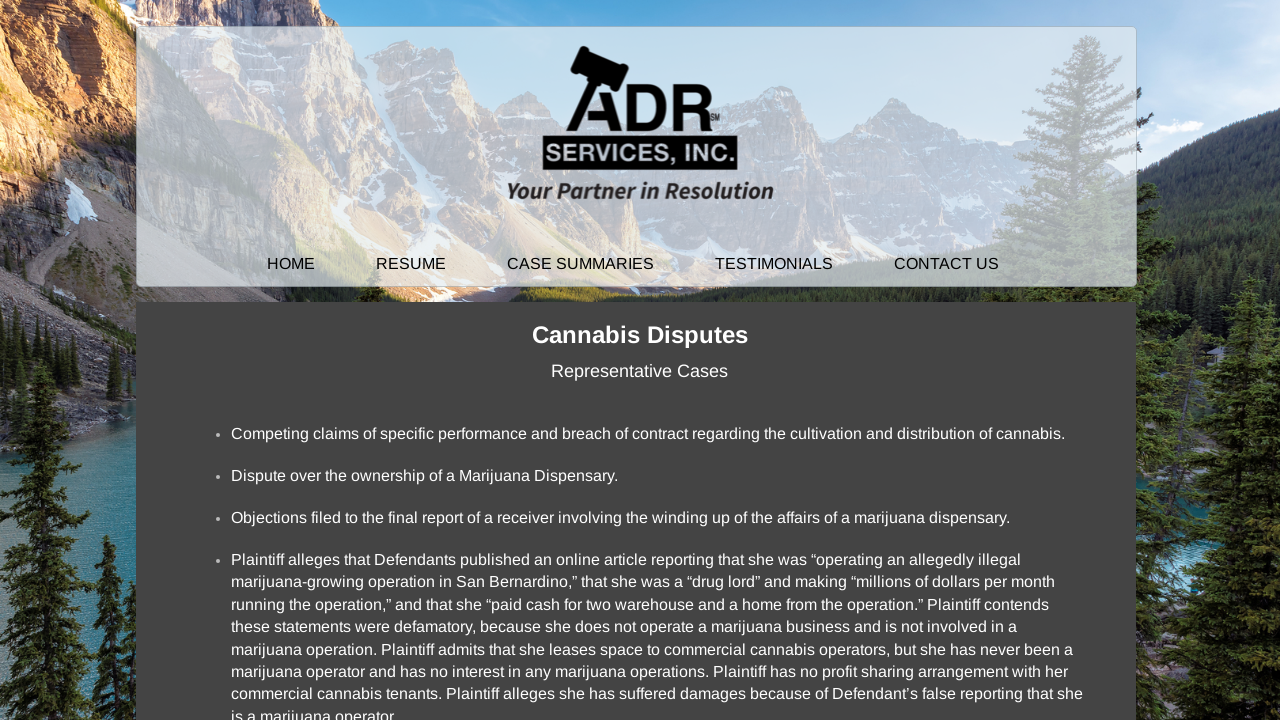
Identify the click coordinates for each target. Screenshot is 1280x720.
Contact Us (946, 263)
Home (291, 263)
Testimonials (774, 263)
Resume (411, 263)
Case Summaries (580, 263)
